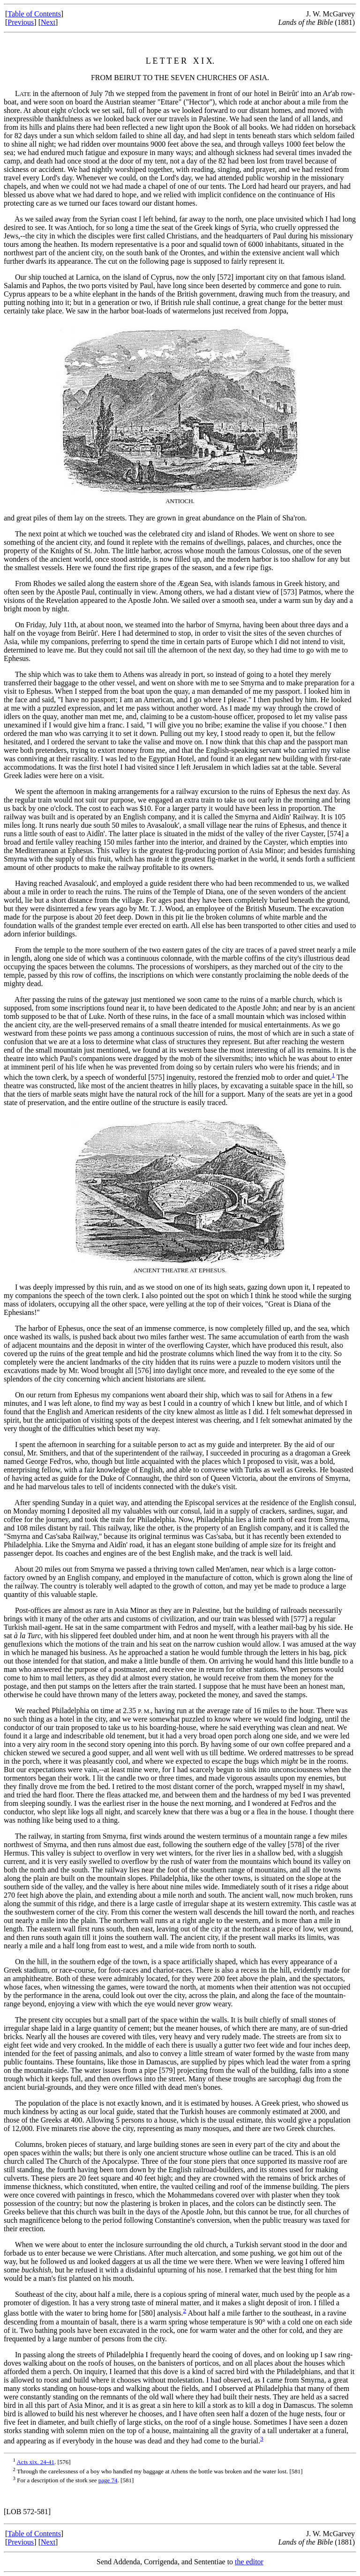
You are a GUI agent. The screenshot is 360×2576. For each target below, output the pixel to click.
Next (48, 22)
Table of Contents (34, 14)
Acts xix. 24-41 (35, 2461)
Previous (21, 22)
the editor (249, 2562)
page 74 (108, 2480)
